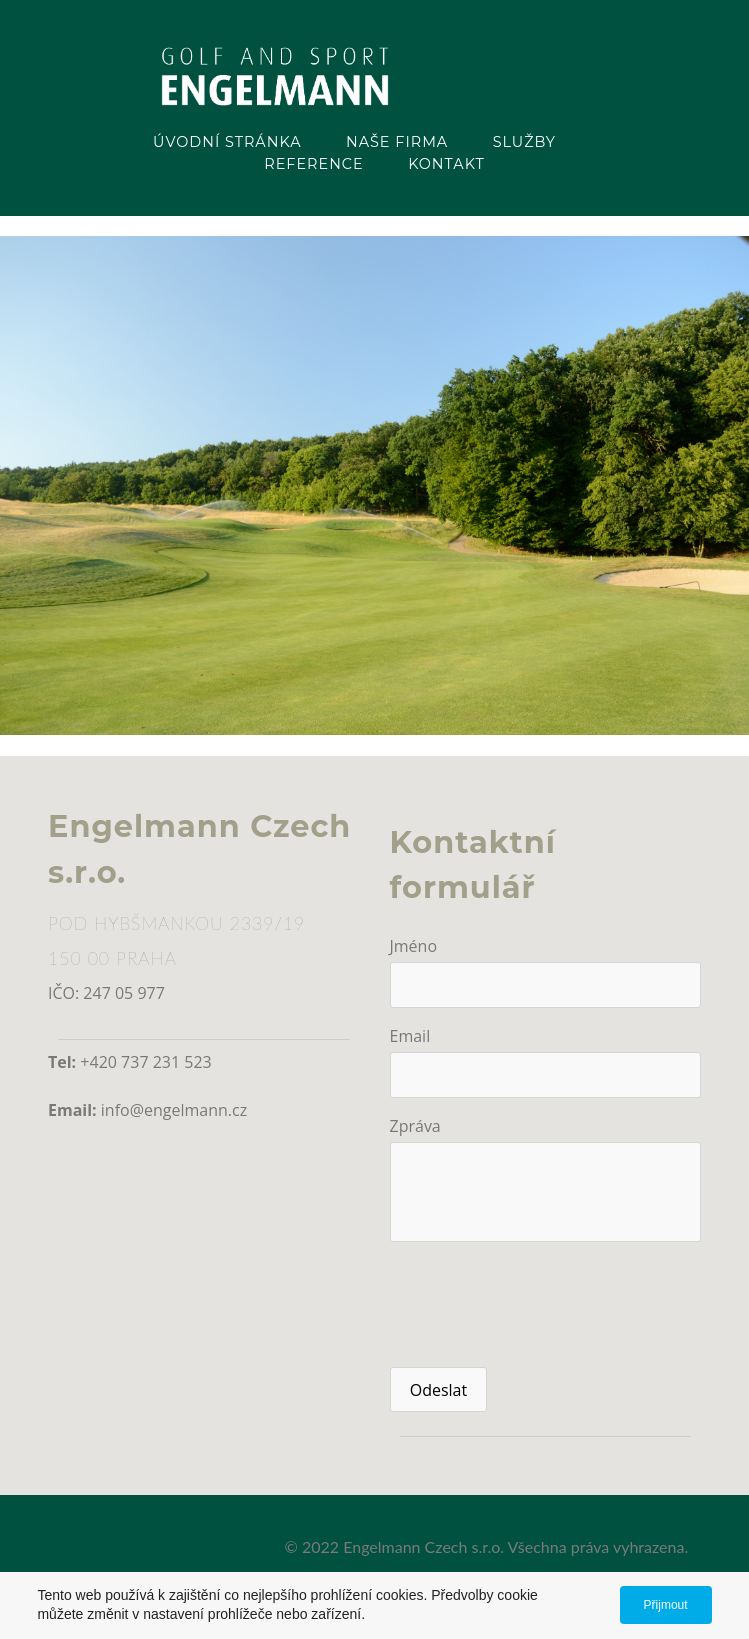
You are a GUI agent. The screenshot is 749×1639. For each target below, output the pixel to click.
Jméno (414, 946)
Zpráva (415, 1126)
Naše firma (397, 142)
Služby (524, 142)
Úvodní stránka (227, 142)
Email (410, 1036)
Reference (313, 164)
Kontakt (446, 164)
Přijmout (666, 1605)
